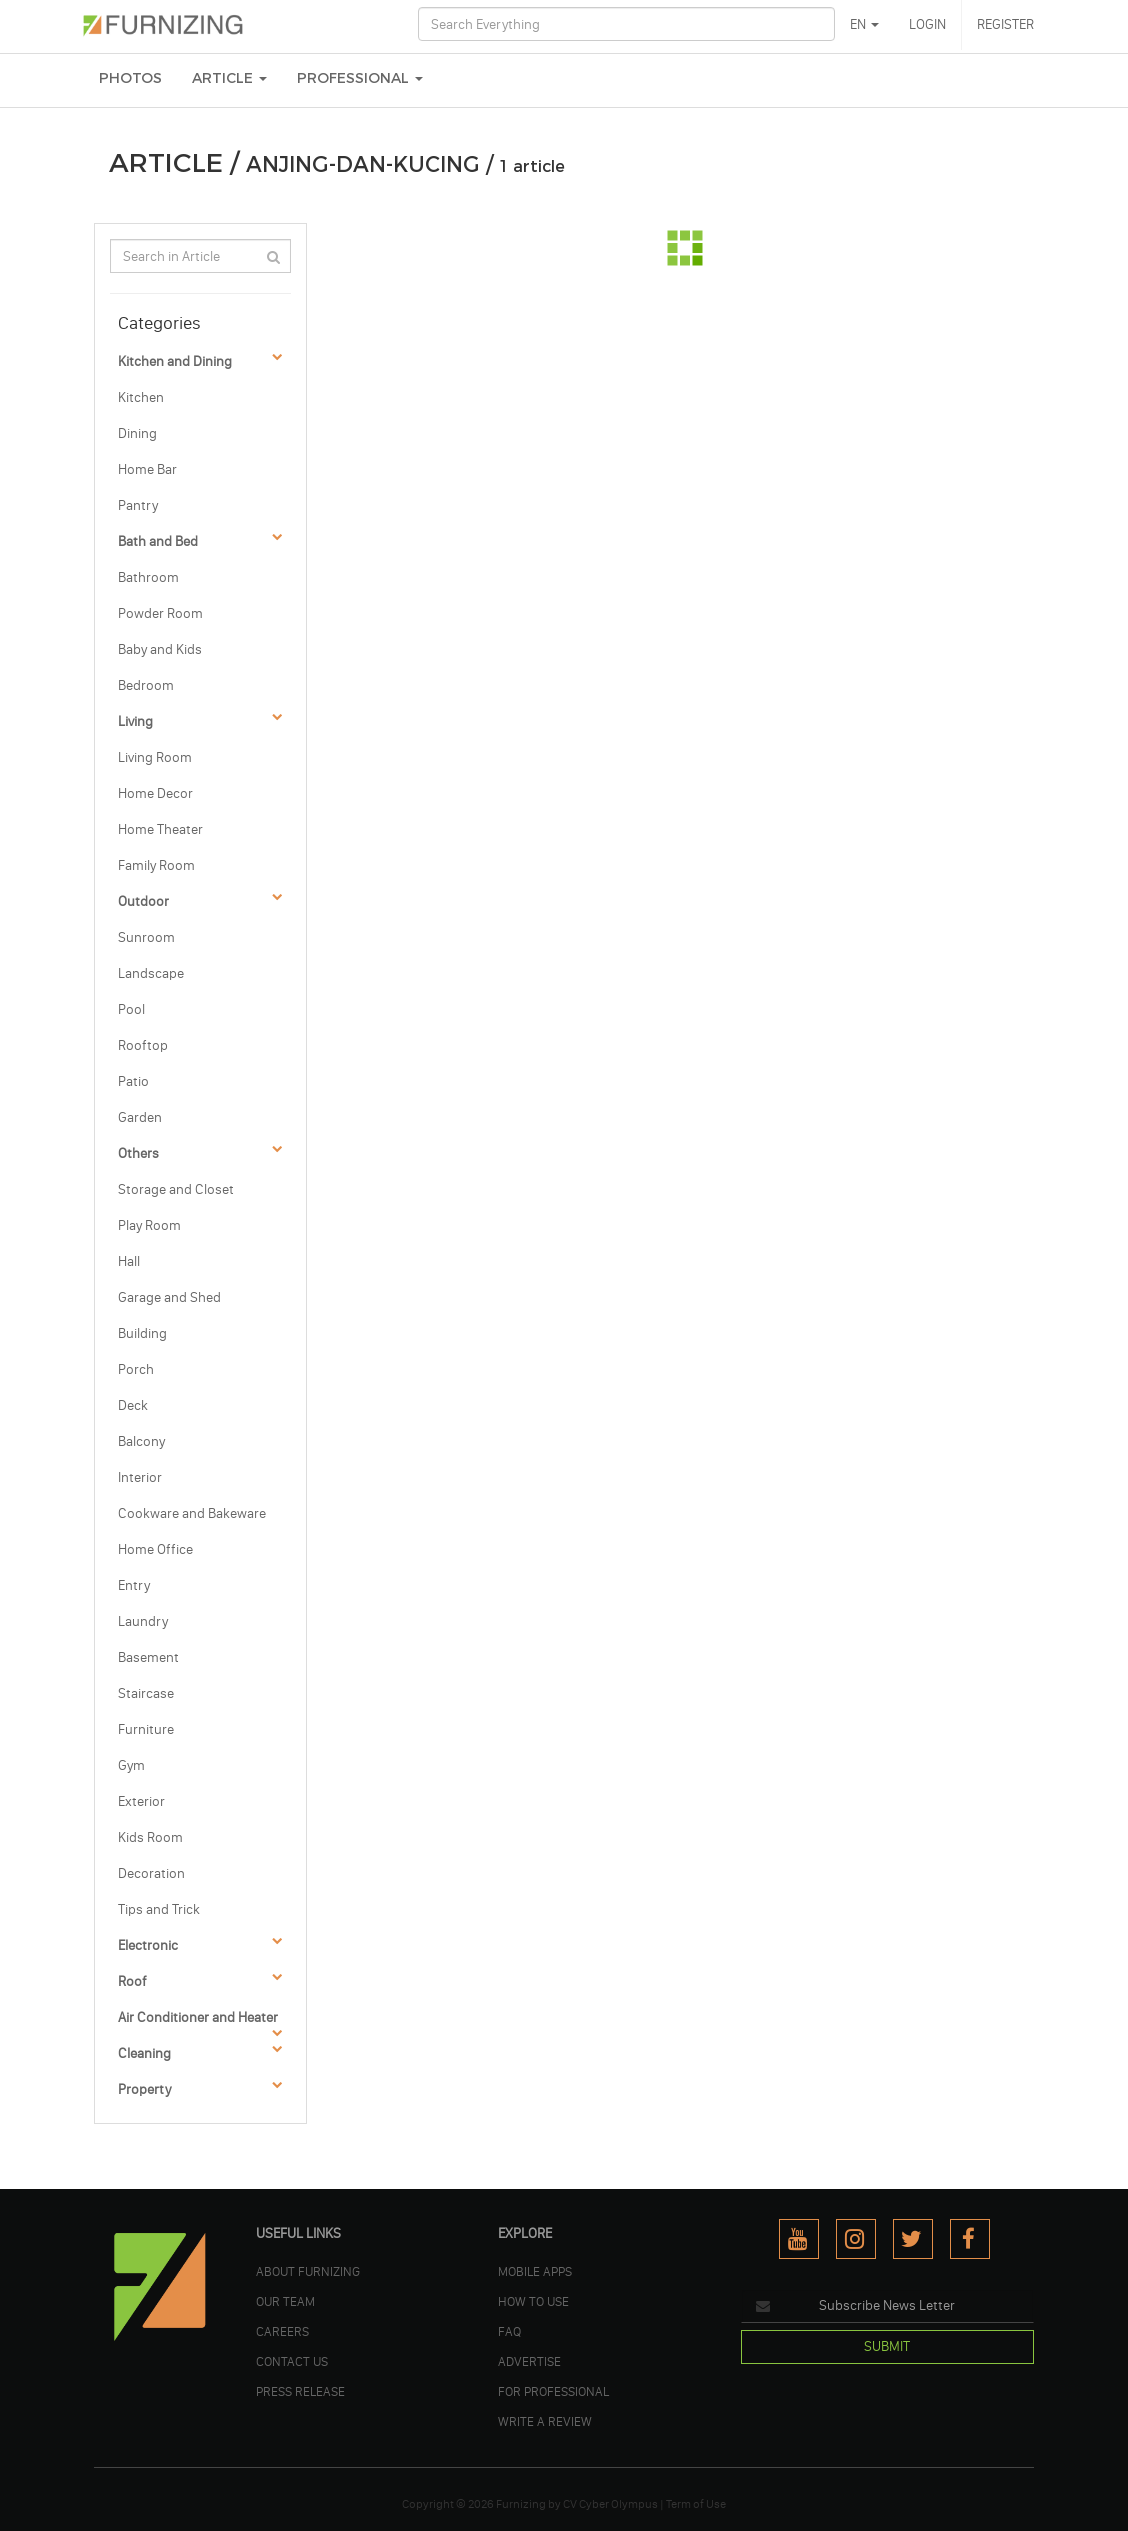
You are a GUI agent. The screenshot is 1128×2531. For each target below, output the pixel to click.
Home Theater (160, 829)
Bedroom (146, 685)
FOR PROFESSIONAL (553, 2391)
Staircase (146, 1693)
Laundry (143, 1621)
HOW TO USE (533, 2301)
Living (135, 721)
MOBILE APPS (535, 2271)
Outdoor (143, 901)
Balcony (141, 1441)
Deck (133, 1405)
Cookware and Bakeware (192, 1513)
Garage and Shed (169, 1297)
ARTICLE (229, 78)
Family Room (156, 865)
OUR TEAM (285, 2301)
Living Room (155, 757)
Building (142, 1333)
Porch (136, 1369)
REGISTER (1005, 24)
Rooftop (143, 1045)
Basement (148, 1657)
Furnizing (521, 2504)
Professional (360, 78)
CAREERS (282, 2331)
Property (144, 2089)
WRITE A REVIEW (545, 2421)
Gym (131, 1765)
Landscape (151, 973)
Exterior (141, 1801)
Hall (129, 1261)
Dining (137, 433)
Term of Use (696, 2504)
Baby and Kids (160, 649)
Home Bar (147, 469)
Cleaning (144, 2053)
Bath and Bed (158, 541)
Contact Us (292, 2361)
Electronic (148, 1945)
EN (864, 24)
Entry (134, 1585)
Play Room (149, 1225)
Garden (140, 1117)
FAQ (509, 2331)
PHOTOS (130, 78)
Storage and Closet (176, 1189)
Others (138, 1153)
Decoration (151, 1873)
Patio (133, 1081)
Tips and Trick (159, 1909)
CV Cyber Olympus (610, 2504)
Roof (132, 1981)
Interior (140, 1477)
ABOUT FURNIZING (308, 2271)
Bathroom (148, 577)
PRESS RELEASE (300, 2391)
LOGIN (927, 24)
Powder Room (160, 613)
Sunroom (146, 937)
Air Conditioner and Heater (198, 2017)
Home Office (155, 1549)
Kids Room (150, 1837)
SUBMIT (887, 2346)
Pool (131, 1009)
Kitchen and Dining (175, 361)
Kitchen (141, 397)
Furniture (146, 1729)
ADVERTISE (529, 2361)
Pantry (138, 505)
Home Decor (155, 793)
